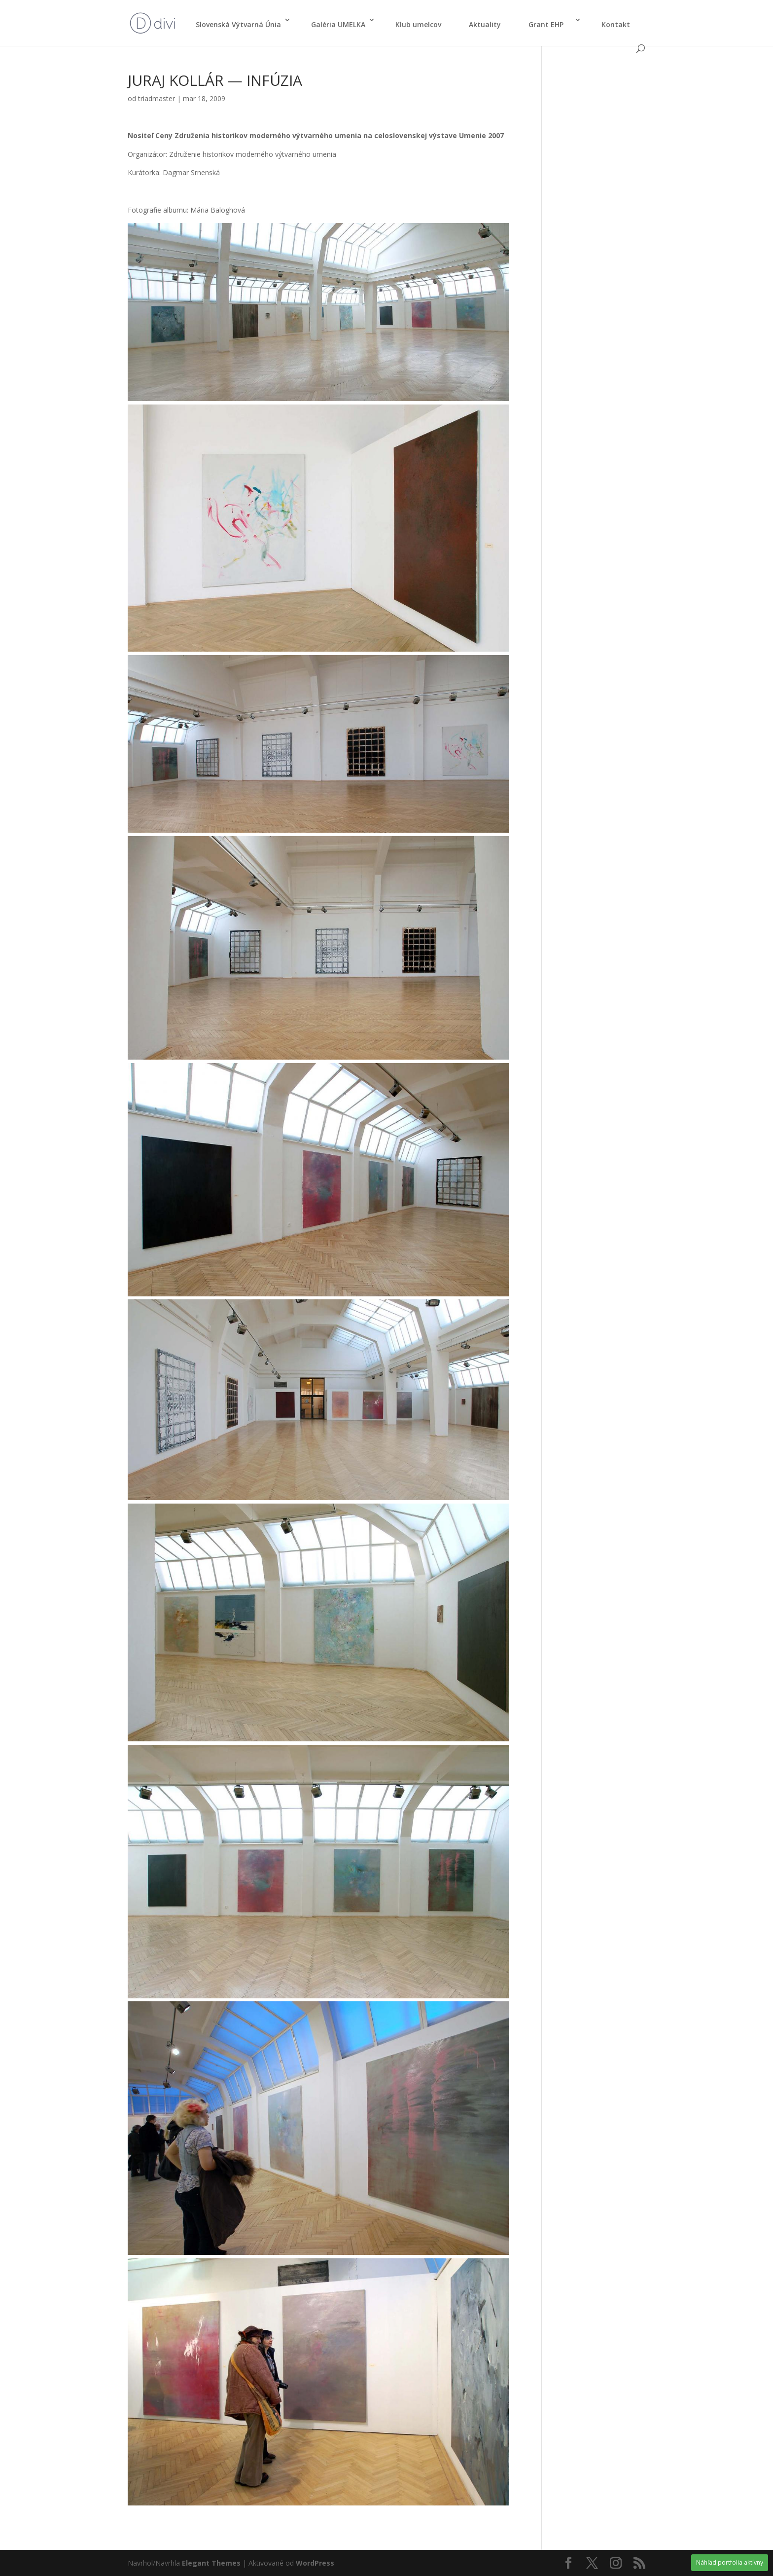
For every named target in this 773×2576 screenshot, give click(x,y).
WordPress (315, 2563)
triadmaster (156, 98)
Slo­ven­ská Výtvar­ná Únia (238, 24)
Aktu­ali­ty (485, 24)
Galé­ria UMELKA (338, 24)
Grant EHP (549, 24)
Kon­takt (615, 24)
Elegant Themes (211, 2563)
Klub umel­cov (418, 24)
